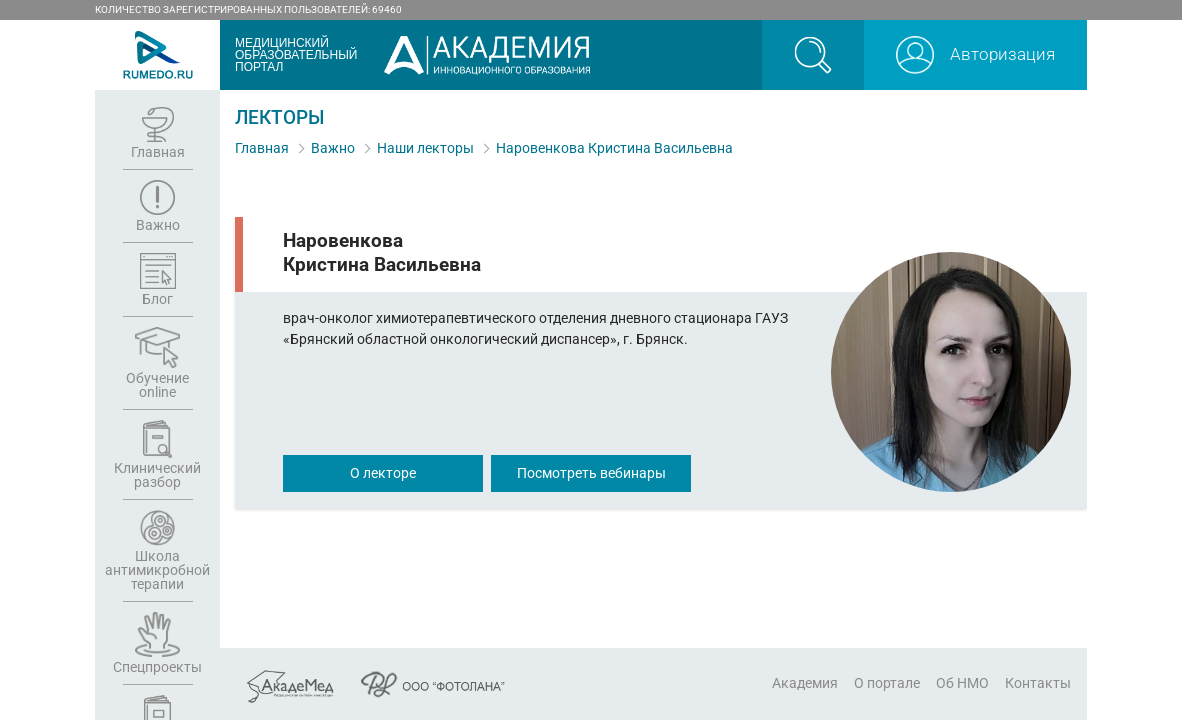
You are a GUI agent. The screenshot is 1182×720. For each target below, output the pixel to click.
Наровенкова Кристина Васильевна (614, 148)
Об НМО (962, 683)
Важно (333, 148)
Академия (805, 683)
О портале (887, 683)
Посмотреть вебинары (591, 473)
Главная (262, 148)
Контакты (1038, 683)
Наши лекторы (425, 148)
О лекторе (383, 473)
